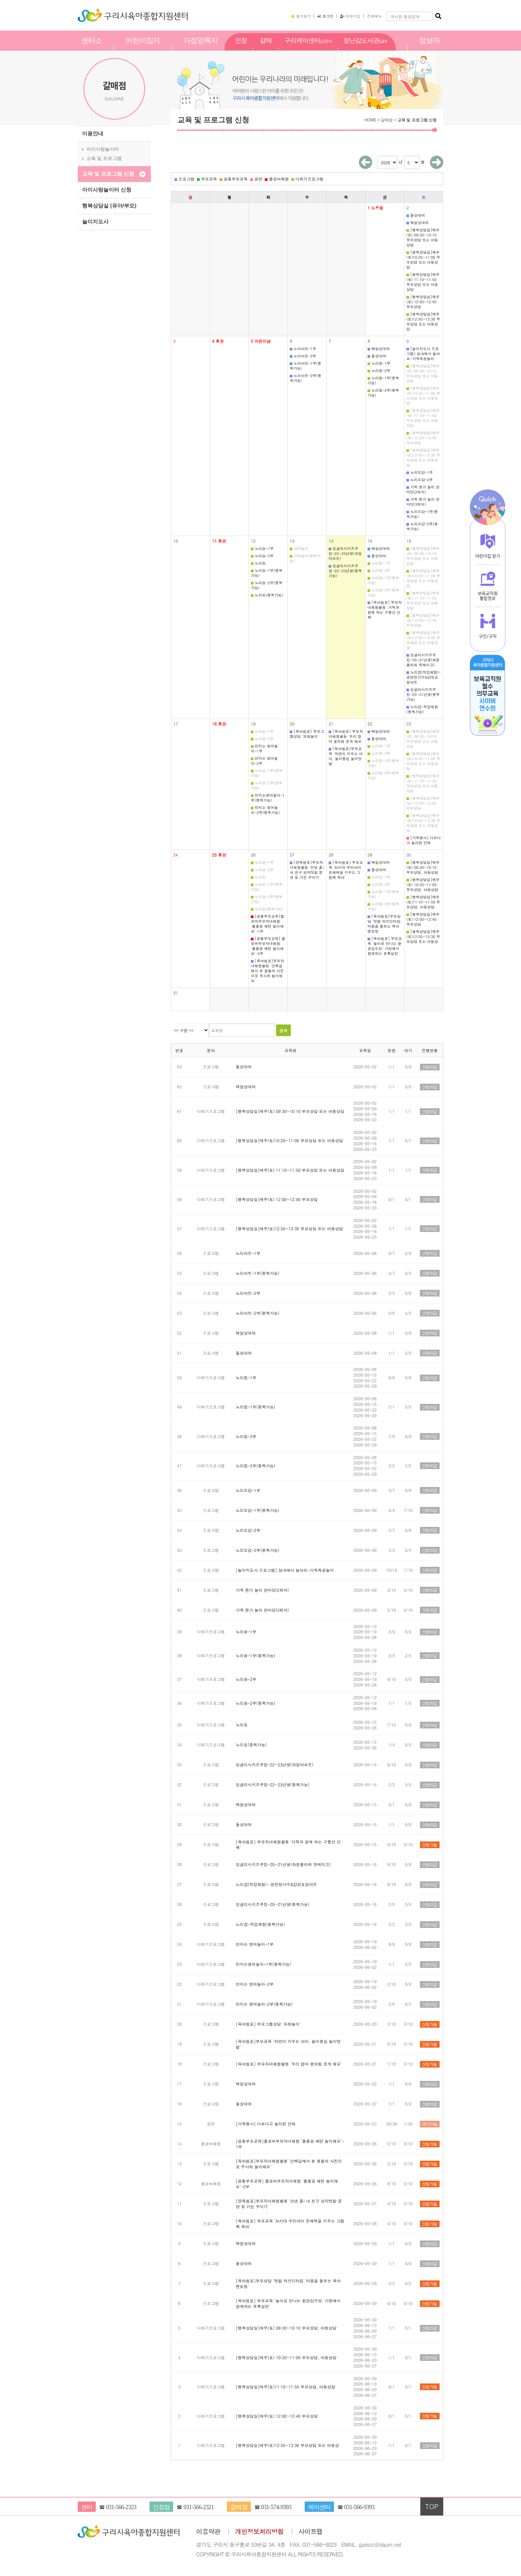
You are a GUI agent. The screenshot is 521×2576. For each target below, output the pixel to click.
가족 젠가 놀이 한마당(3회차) (423, 502)
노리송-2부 (262, 555)
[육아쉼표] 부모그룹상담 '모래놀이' (307, 734)
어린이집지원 (142, 47)
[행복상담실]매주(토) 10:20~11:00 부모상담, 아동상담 (423, 884)
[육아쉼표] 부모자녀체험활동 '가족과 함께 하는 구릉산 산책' (384, 610)
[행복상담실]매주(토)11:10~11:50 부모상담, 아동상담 (423, 901)
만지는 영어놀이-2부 (264, 761)
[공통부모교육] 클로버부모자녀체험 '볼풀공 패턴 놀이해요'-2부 (268, 946)
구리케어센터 (308, 48)
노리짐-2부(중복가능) (383, 393)
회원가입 (350, 16)
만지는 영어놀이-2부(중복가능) (265, 810)
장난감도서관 (365, 48)
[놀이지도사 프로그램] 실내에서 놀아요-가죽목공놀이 (423, 353)
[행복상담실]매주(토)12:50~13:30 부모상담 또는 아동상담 (423, 322)
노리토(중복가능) (267, 595)
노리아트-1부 (303, 348)
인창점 (241, 47)
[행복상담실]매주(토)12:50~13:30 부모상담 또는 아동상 (423, 936)
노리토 (258, 563)
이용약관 (208, 2531)
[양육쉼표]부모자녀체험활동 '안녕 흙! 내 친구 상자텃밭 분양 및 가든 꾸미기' (307, 870)
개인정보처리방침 (259, 2531)
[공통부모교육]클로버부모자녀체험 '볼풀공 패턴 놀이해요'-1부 (267, 924)
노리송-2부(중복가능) (266, 585)
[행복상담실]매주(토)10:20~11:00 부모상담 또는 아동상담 (423, 260)
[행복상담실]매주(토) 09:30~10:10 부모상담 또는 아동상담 (423, 237)
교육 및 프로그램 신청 (108, 174)
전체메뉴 (374, 16)
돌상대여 (415, 215)
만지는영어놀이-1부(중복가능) (268, 798)
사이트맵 (310, 2531)
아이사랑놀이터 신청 (106, 190)
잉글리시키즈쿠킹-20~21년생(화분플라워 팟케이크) (423, 659)
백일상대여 (417, 222)
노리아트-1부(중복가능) (305, 366)
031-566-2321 (198, 2507)
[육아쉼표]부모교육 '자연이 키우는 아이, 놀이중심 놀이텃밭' (346, 756)
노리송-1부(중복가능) (266, 573)
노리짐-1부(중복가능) (383, 380)
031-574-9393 (276, 2507)
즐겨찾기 (301, 16)
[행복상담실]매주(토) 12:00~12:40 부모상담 (423, 301)
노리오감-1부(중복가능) (422, 514)
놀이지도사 (95, 221)
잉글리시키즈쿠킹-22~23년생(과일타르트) (345, 553)
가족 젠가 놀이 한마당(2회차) (423, 489)
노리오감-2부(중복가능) (422, 526)
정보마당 (429, 47)
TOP (432, 2506)
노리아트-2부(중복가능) (305, 378)
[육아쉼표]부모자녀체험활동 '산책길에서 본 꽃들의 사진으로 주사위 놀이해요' (267, 970)
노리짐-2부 (378, 370)
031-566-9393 (359, 2507)
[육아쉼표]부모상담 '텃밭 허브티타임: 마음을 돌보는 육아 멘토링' (384, 924)
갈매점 (266, 47)
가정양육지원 (200, 47)
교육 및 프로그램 (104, 158)
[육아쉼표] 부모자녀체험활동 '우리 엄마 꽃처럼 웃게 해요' (346, 736)
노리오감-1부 (419, 472)
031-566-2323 (121, 2507)
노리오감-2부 (419, 479)
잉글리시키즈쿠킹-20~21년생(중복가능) (423, 694)
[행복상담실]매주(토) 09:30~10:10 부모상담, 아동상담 (423, 867)
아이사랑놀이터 (102, 149)
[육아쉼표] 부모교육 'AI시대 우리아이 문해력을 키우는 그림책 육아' (346, 870)
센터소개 (91, 47)
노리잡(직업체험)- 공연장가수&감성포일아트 (423, 677)
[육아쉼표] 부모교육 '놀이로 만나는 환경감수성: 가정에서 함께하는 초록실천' (384, 946)
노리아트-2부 (303, 355)
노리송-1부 (262, 548)
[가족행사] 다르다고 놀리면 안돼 (423, 840)
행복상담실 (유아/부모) (109, 205)
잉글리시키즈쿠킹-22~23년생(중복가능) (345, 570)
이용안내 (92, 133)
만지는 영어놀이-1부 (264, 748)
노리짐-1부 (378, 363)
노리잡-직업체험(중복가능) (422, 709)
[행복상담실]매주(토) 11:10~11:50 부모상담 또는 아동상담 (423, 282)
